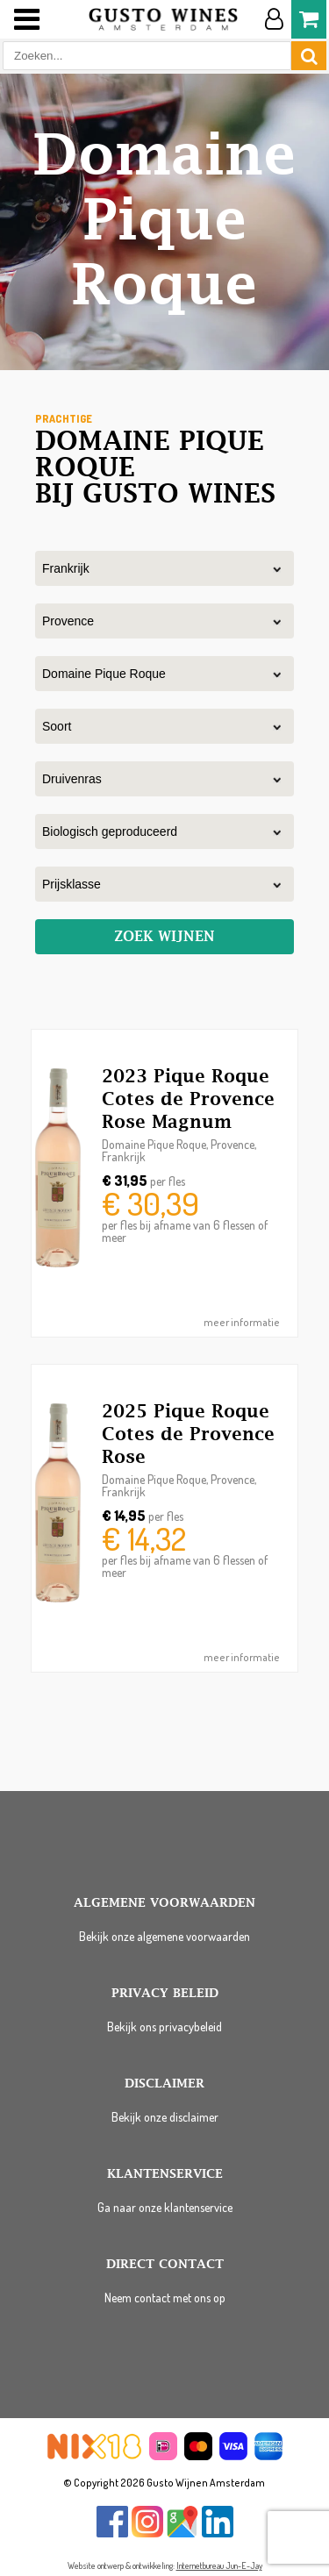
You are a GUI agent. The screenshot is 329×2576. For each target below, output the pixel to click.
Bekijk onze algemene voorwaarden (164, 1936)
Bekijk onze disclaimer (164, 2116)
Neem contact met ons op (164, 2297)
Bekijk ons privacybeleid (164, 2026)
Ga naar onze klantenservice (164, 2207)
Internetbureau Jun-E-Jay (219, 2565)
